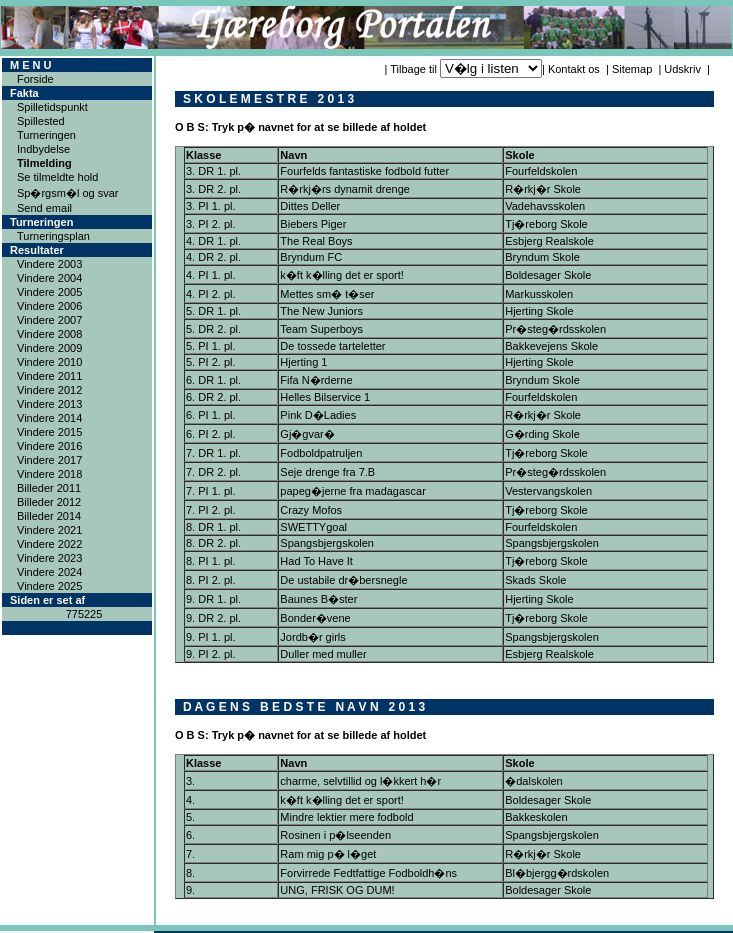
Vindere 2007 (49, 320)
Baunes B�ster (318, 599)
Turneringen (46, 135)
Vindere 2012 (49, 390)
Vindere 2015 (49, 432)
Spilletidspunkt (52, 107)
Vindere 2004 (49, 278)
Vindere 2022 (49, 544)
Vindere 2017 (49, 460)
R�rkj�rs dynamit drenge (345, 189)
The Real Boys (316, 241)
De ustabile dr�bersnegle (343, 580)
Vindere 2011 (49, 376)
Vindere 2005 (49, 292)
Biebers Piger (313, 224)
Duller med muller (323, 654)
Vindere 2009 (49, 348)
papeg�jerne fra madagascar (353, 491)
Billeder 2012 (49, 502)
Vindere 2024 (49, 572)
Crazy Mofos (311, 510)
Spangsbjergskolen (327, 543)
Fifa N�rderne (316, 380)
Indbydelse (43, 149)
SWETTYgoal (313, 527)
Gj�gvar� (307, 434)
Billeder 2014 (49, 516)
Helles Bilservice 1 (325, 397)
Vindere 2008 (49, 334)
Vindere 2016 (49, 446)
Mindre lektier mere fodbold (346, 817)
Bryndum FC (311, 257)
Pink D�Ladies (318, 415)
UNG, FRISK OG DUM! (337, 890)
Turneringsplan (53, 236)
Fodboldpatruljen (321, 453)
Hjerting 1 (303, 362)
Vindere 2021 (49, 530)
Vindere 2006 (49, 306)
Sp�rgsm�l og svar (67, 193)
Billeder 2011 (49, 488)
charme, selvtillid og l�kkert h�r (360, 781)
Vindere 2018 (49, 474)
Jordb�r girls (312, 637)
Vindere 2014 (49, 418)
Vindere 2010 (49, 362)
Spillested (41, 121)
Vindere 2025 (49, 586)
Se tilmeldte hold (57, 177)
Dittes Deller (310, 206)
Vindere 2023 (49, 558)
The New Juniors (321, 311)
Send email (44, 208)
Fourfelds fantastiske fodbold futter (364, 171)
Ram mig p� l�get (328, 854)
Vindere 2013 (49, 404)
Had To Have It (316, 561)
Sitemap (632, 69)
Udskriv (682, 69)
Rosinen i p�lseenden (335, 835)
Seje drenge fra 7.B (327, 472)
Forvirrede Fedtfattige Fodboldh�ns (368, 873)
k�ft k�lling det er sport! (342, 275)
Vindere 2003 (49, 264)
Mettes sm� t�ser (327, 294)
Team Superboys (321, 329)
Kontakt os (574, 69)
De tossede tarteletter (332, 346)
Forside (35, 79)
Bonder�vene (315, 618)
